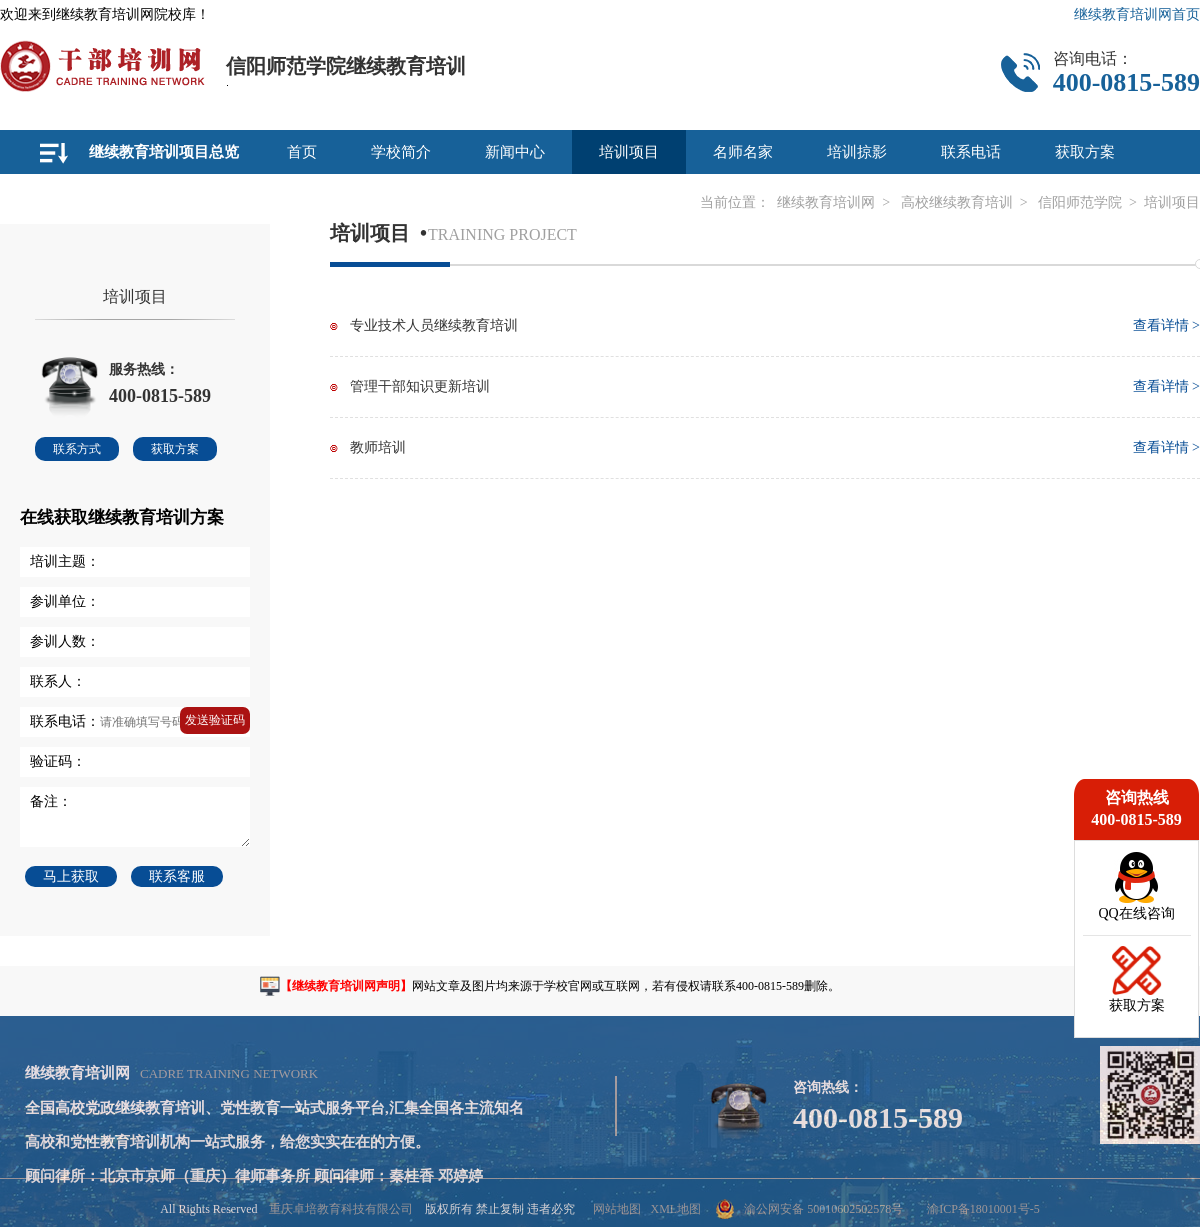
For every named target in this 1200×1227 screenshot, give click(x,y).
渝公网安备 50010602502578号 (809, 1209)
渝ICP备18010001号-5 (983, 1209)
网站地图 (617, 1209)
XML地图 (675, 1209)
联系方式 (77, 449)
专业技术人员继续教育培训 (434, 325)
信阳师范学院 (1080, 202)
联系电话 (971, 152)
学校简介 (401, 152)
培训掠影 (857, 152)
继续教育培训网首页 (1137, 14)
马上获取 (71, 876)
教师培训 (378, 447)
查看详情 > (1166, 325)
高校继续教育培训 (957, 202)
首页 (302, 152)
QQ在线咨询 (1136, 913)
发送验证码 (215, 720)
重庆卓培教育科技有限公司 (341, 1209)
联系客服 (177, 876)
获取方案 (1085, 152)
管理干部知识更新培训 (420, 386)
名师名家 (743, 152)
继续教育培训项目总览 (164, 152)
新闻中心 (515, 152)
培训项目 (629, 152)
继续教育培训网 (826, 202)
